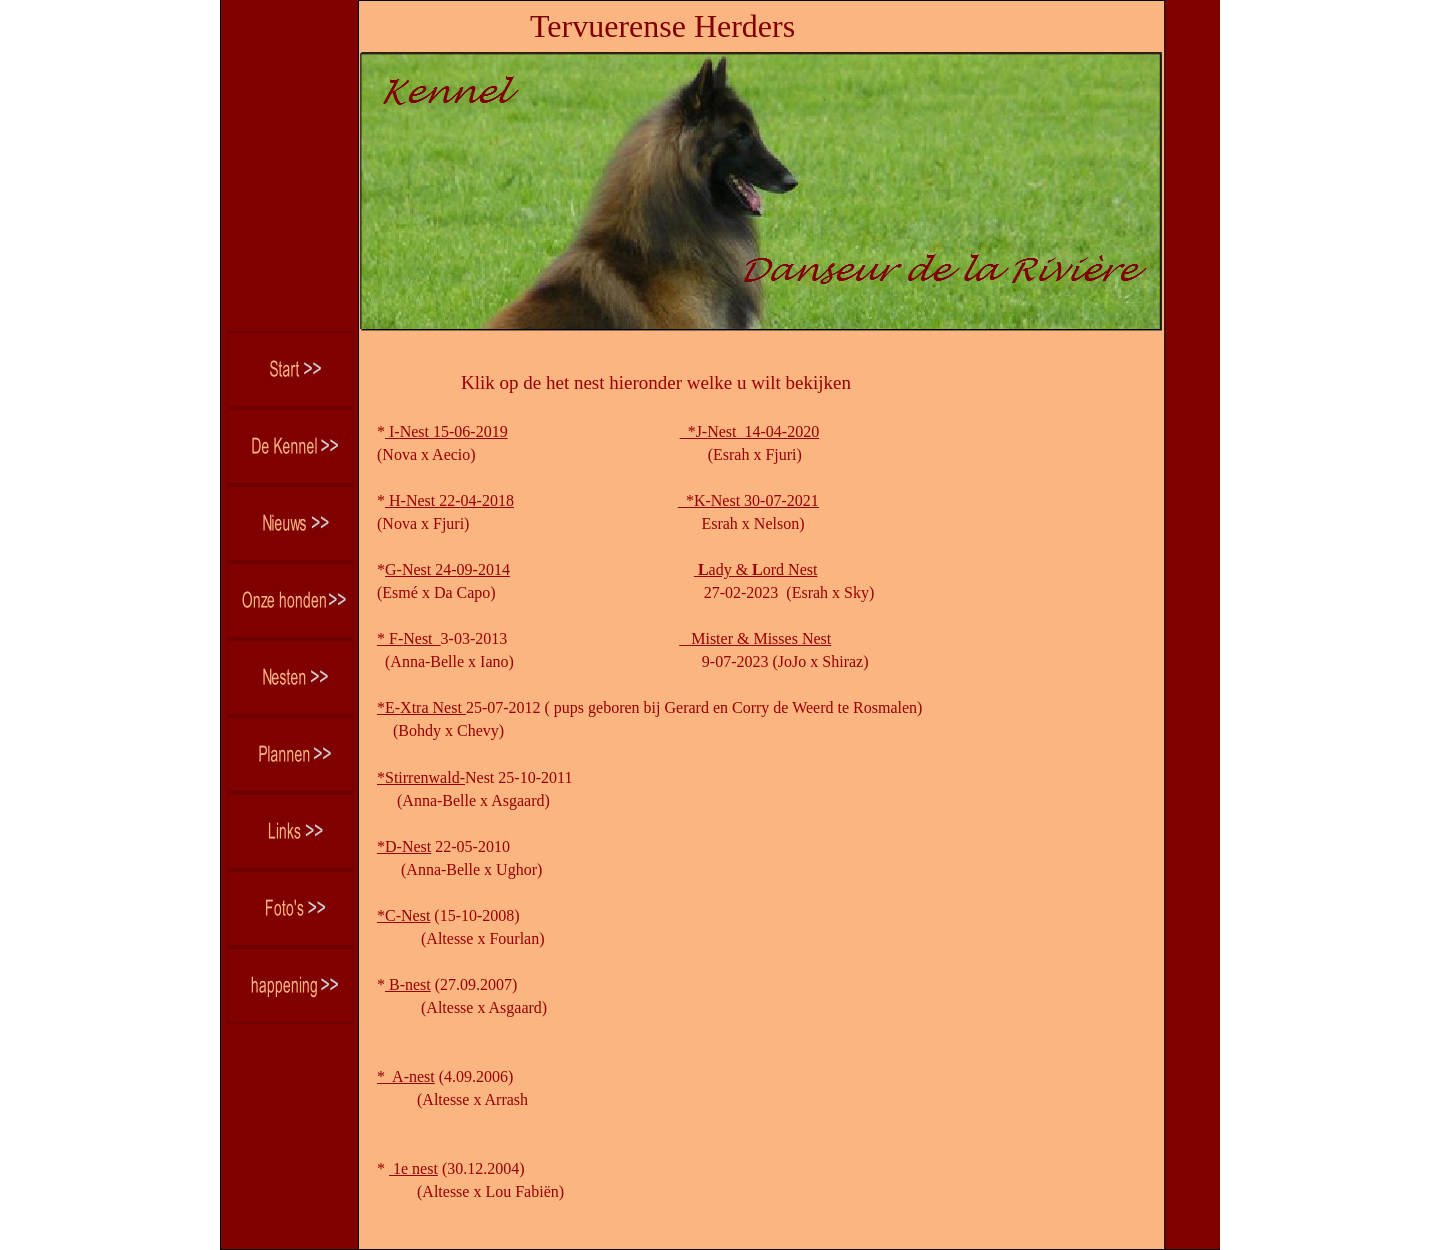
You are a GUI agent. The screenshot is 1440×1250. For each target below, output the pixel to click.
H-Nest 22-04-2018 (449, 500)
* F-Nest (409, 638)
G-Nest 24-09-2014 (447, 569)
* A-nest (406, 1076)
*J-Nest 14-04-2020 (750, 431)
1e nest (413, 1168)
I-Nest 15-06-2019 (446, 431)
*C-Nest (403, 915)
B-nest (408, 984)
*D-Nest (404, 846)
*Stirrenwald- (421, 777)
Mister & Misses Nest (755, 638)
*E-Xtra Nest (421, 707)
